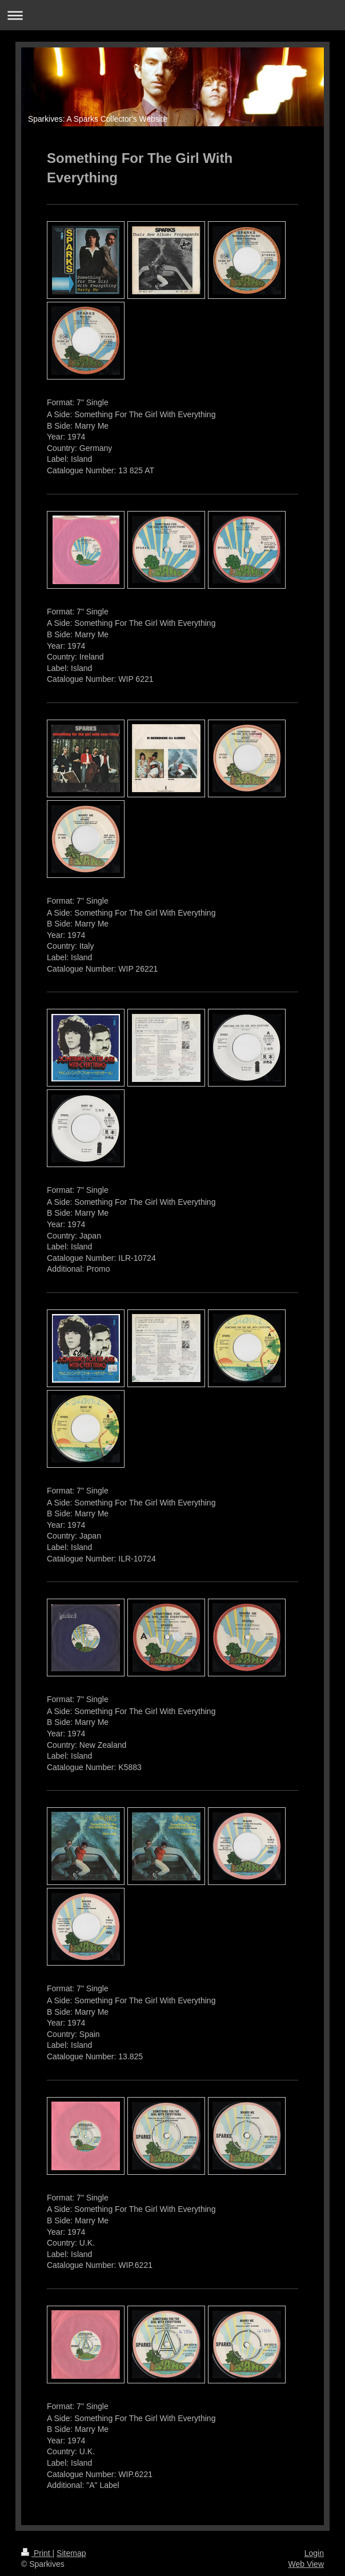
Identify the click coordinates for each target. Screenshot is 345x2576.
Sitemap (71, 2553)
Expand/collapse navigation (172, 15)
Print (37, 2553)
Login (314, 2553)
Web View (306, 2564)
